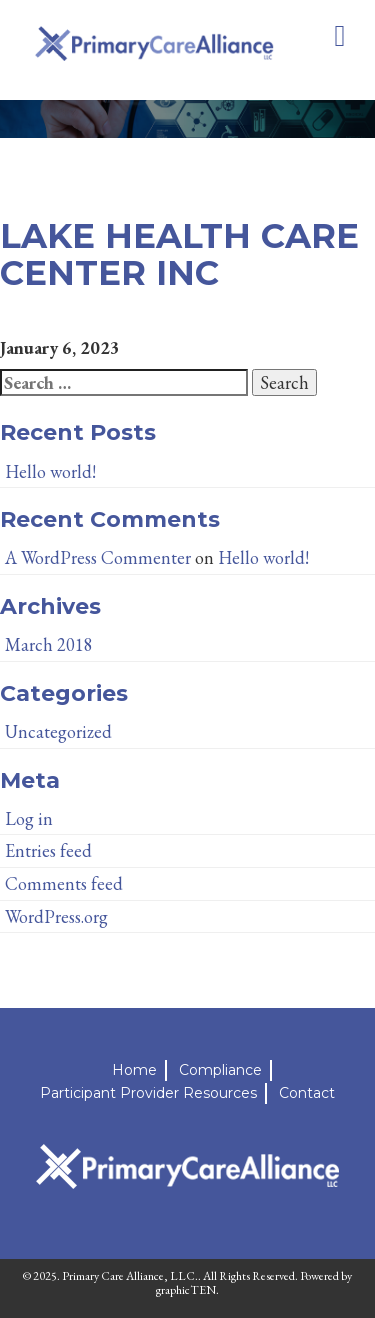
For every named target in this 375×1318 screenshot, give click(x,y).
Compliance (220, 1070)
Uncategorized (58, 731)
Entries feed (48, 850)
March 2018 (49, 644)
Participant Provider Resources (148, 1093)
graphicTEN (186, 1290)
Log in (29, 818)
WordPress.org (56, 916)
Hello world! (50, 471)
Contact (307, 1093)
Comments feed (64, 883)
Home (134, 1070)
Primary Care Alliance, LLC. (130, 1276)
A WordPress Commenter (98, 557)
